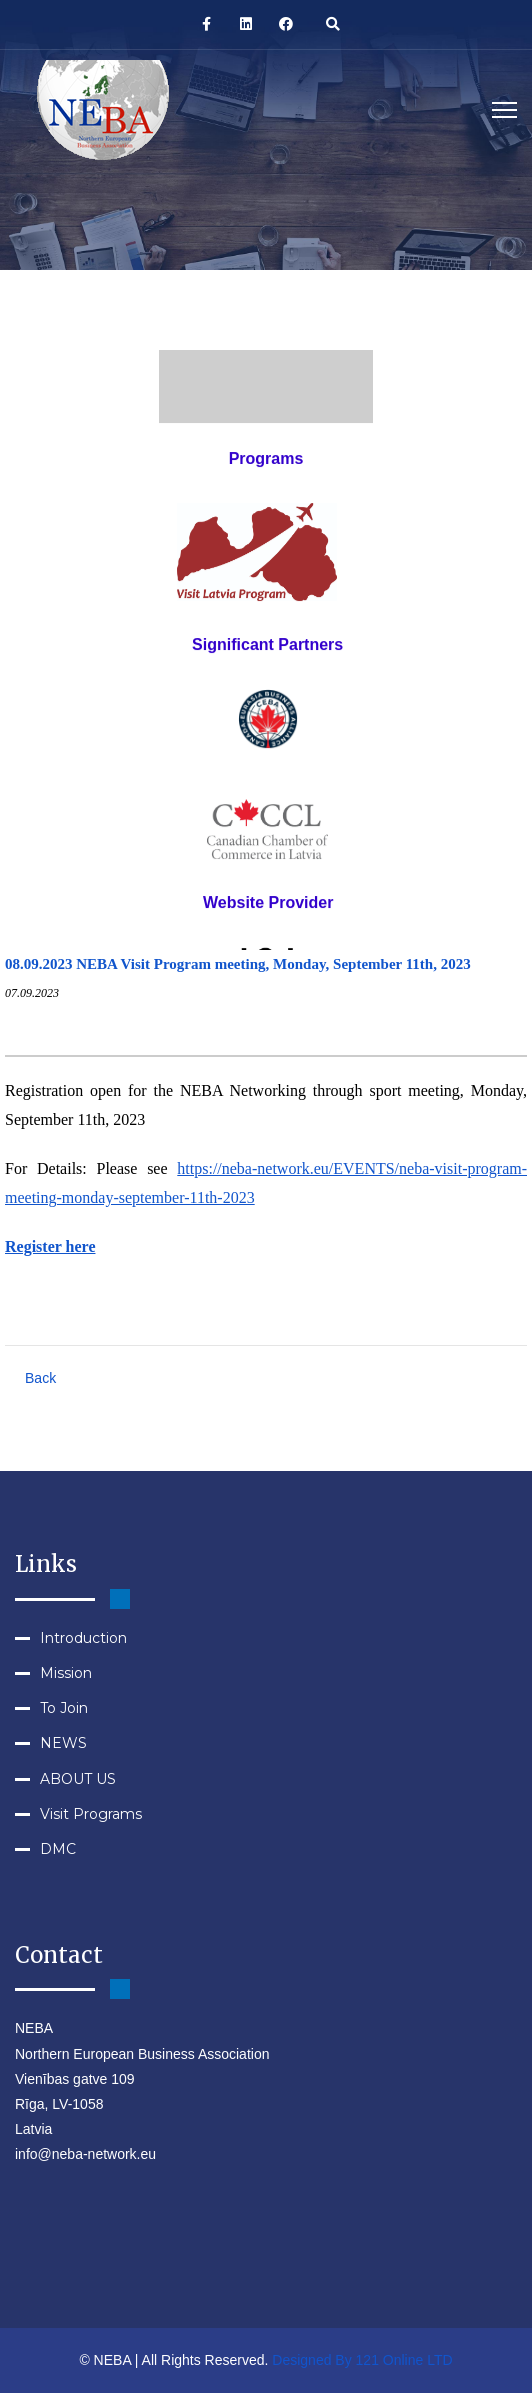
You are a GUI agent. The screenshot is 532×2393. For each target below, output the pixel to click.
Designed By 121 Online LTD (362, 2360)
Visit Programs (91, 1814)
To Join (64, 1708)
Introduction (83, 1638)
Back (40, 1378)
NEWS (63, 1743)
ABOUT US (78, 1779)
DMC (58, 1849)
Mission (66, 1673)
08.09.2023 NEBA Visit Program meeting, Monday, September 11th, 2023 (238, 964)
